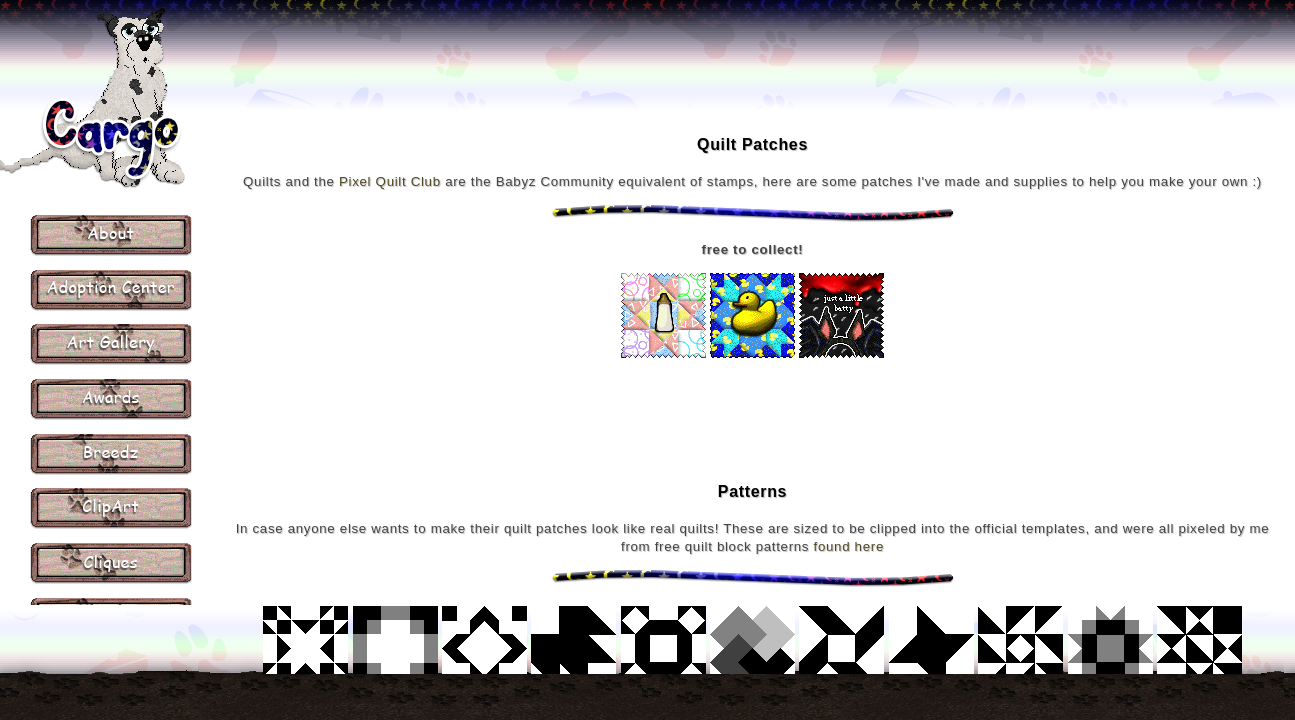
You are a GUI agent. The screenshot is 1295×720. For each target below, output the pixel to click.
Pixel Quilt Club (390, 181)
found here (849, 546)
